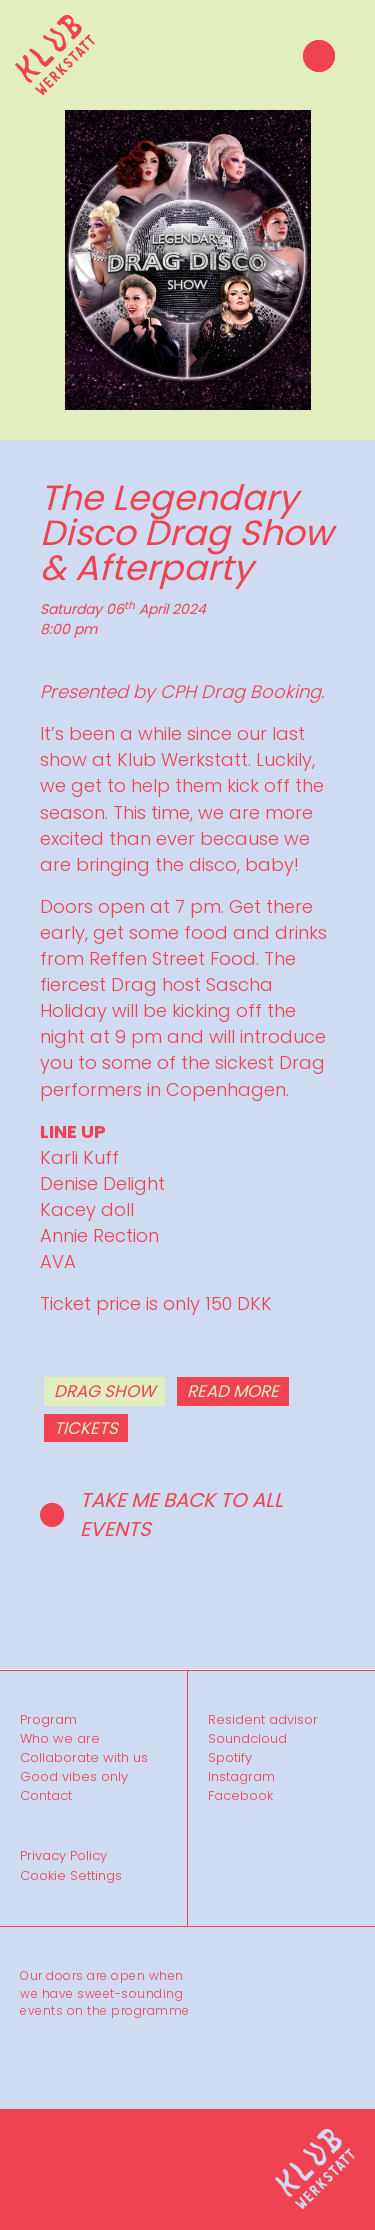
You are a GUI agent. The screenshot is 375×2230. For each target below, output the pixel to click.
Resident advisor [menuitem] (263, 1720)
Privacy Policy (63, 1855)
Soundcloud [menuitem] (247, 1739)
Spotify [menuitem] (230, 1758)
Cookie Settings (71, 1875)
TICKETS (86, 1428)
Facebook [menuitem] (240, 1796)
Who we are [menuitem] (60, 1739)
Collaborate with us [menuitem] (84, 1758)
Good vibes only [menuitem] (74, 1777)
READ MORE (233, 1391)
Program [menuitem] (48, 1720)
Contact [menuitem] (46, 1796)
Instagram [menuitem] (241, 1777)
